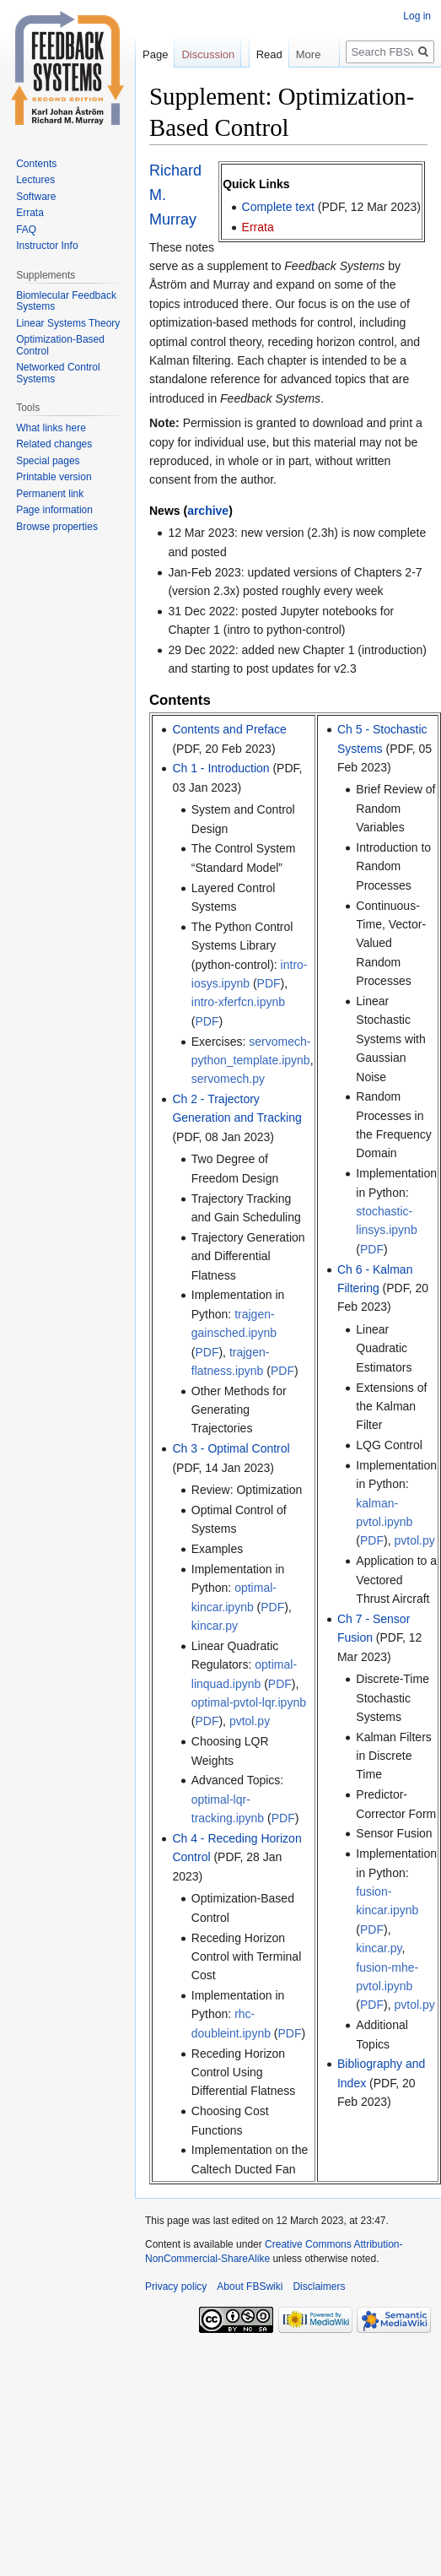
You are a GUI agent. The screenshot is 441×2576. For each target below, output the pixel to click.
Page (155, 54)
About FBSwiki (249, 2286)
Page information (54, 510)
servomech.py (228, 1078)
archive (208, 510)
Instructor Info (47, 246)
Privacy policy (176, 2286)
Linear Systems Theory (68, 323)
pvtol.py (249, 1721)
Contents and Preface (229, 729)
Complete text (278, 207)
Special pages (47, 461)
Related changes (54, 444)
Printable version (53, 477)
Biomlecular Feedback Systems (66, 301)
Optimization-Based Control (60, 345)
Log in (417, 16)
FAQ (26, 229)
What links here (51, 428)
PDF (269, 983)
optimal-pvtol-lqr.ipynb (248, 1702)
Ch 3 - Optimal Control (230, 1448)
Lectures (35, 180)
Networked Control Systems (57, 373)
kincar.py (214, 1625)
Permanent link (49, 494)
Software (36, 197)
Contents (36, 164)
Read (249, 88)
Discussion (207, 54)
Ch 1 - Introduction (220, 768)
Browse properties (57, 527)
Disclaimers (319, 2286)
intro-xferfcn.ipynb (238, 1002)
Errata (258, 227)
